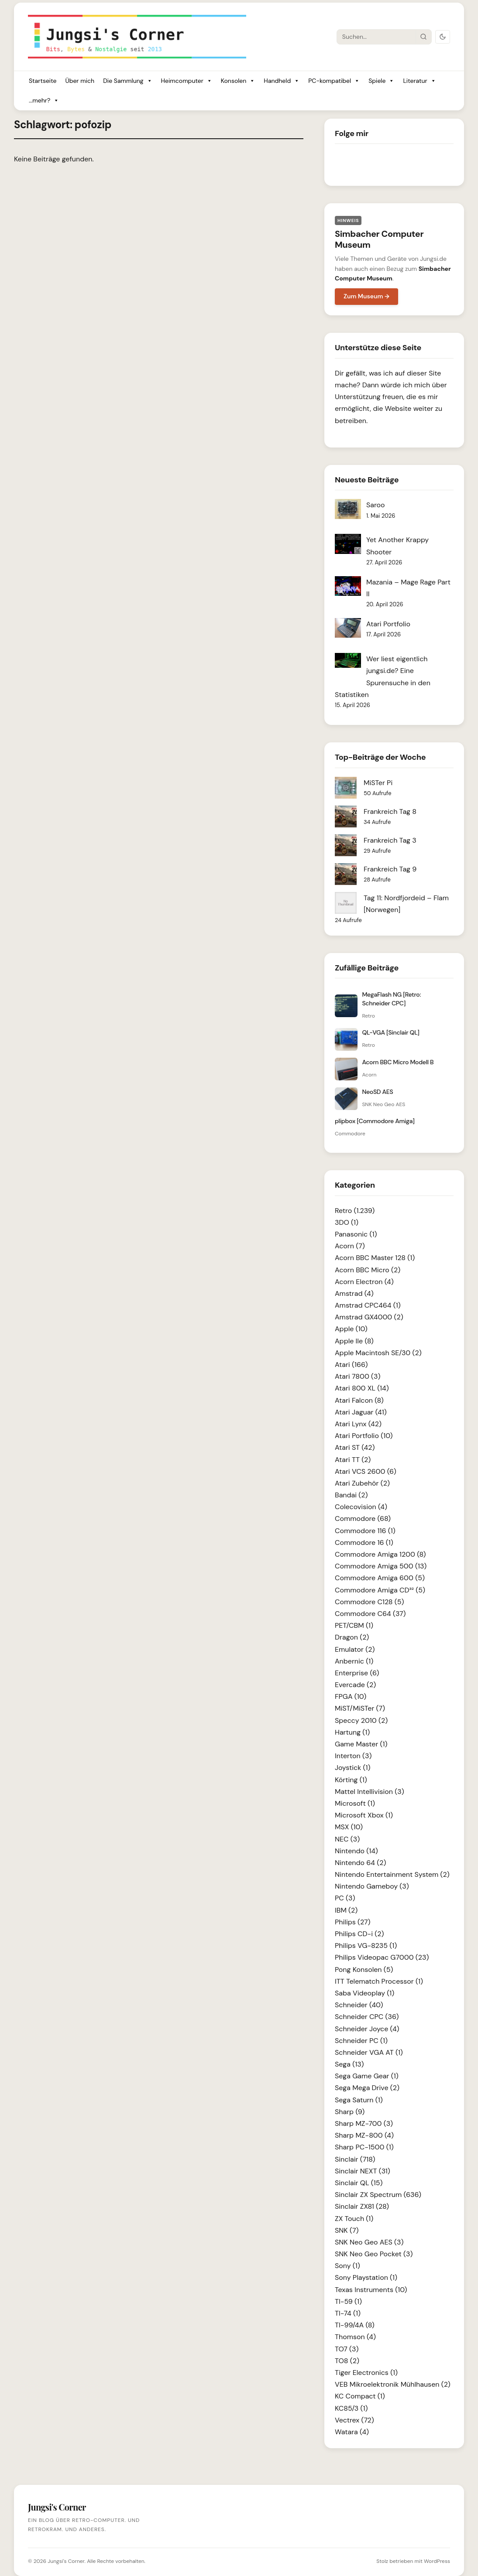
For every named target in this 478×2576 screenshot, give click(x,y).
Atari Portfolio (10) (363, 1435)
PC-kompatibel (334, 81)
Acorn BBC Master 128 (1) (375, 1257)
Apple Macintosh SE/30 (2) (378, 1352)
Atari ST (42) (355, 1447)
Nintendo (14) (356, 1850)
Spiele (381, 81)
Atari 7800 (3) (357, 1376)
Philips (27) (352, 1922)
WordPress (437, 2561)
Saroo (375, 504)
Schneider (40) (359, 2004)
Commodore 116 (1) (365, 1530)
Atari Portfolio (388, 624)
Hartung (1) (352, 1732)
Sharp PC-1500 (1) (364, 2147)
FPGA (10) (350, 1696)
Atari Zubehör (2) (362, 1483)
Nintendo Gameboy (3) (372, 1886)
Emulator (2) (355, 1649)
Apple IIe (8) (354, 1341)
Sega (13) (349, 2064)
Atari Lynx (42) (358, 1423)
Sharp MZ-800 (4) (364, 2135)
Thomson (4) (355, 2336)
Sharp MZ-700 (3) (364, 2123)
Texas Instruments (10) (371, 2289)
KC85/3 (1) (351, 2408)
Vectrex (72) (354, 2420)
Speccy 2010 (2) (361, 1720)
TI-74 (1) (348, 2313)
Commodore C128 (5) (369, 1601)
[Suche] (376, 37)
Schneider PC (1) (361, 2040)
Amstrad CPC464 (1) (368, 1305)
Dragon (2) (352, 1637)
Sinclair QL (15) (359, 2182)
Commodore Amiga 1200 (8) (380, 1554)
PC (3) (345, 1898)
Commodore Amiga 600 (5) (380, 1577)
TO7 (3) (347, 2349)
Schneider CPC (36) (367, 2016)
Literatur (419, 81)
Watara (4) (352, 2431)
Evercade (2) (355, 1684)
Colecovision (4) (361, 1506)
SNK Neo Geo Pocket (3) (374, 2253)
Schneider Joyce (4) (367, 2028)
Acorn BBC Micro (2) (367, 1269)
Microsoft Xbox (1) (364, 1815)
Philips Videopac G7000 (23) (382, 1957)
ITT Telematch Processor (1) (379, 1981)
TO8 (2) (347, 2360)
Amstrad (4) (354, 1293)
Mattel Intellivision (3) (369, 1791)
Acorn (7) (350, 1245)
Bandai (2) (351, 1495)
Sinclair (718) (355, 2159)
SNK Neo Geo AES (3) (369, 2242)
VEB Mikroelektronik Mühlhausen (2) (392, 2384)
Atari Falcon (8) (359, 1400)
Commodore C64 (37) (370, 1613)
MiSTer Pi (378, 782)
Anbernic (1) (354, 1661)
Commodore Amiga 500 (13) (380, 1566)
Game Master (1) (361, 1744)
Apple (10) (351, 1328)
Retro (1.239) (355, 1210)
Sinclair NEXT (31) (362, 2171)
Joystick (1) (353, 1767)
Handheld (281, 81)
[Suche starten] (423, 36)
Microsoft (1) (355, 1803)
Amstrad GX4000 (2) (369, 1317)
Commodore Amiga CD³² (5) (380, 1590)
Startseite (42, 81)
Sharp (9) (350, 2111)
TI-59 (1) (348, 2301)
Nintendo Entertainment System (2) (392, 1874)
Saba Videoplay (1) (364, 1993)
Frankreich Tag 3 (390, 840)
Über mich (79, 81)
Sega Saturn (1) (359, 2100)
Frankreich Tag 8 (390, 811)
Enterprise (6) (357, 1672)
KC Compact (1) (360, 2396)
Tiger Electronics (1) (366, 2372)
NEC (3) (347, 1839)
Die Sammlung (127, 81)
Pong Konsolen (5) (364, 1969)
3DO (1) (346, 1222)
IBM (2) (346, 1910)
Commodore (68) (363, 1518)
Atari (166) (351, 1364)
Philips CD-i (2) (359, 1933)
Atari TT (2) (353, 1459)
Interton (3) (353, 1755)
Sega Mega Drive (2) (367, 2087)
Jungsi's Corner (66, 2561)
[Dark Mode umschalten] (442, 37)
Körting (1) (351, 1779)
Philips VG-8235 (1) (366, 1945)
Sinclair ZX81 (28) (362, 2206)
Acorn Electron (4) (364, 1281)
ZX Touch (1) (354, 2218)
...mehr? (44, 100)
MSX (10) (349, 1826)
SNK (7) (346, 2230)
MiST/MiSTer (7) (360, 1708)
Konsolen (238, 81)
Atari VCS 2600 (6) (365, 1471)
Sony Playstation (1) (366, 2277)
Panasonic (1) (356, 1234)
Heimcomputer (186, 81)
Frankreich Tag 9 (390, 869)
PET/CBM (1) (354, 1625)
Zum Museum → (366, 296)
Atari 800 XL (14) (362, 1388)
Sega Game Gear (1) (367, 2076)
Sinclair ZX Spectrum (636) (378, 2194)
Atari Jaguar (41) (361, 1412)
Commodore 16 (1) (364, 1542)
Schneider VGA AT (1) (369, 2052)
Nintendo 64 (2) (360, 1862)
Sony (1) (347, 2265)
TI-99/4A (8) (355, 2325)
